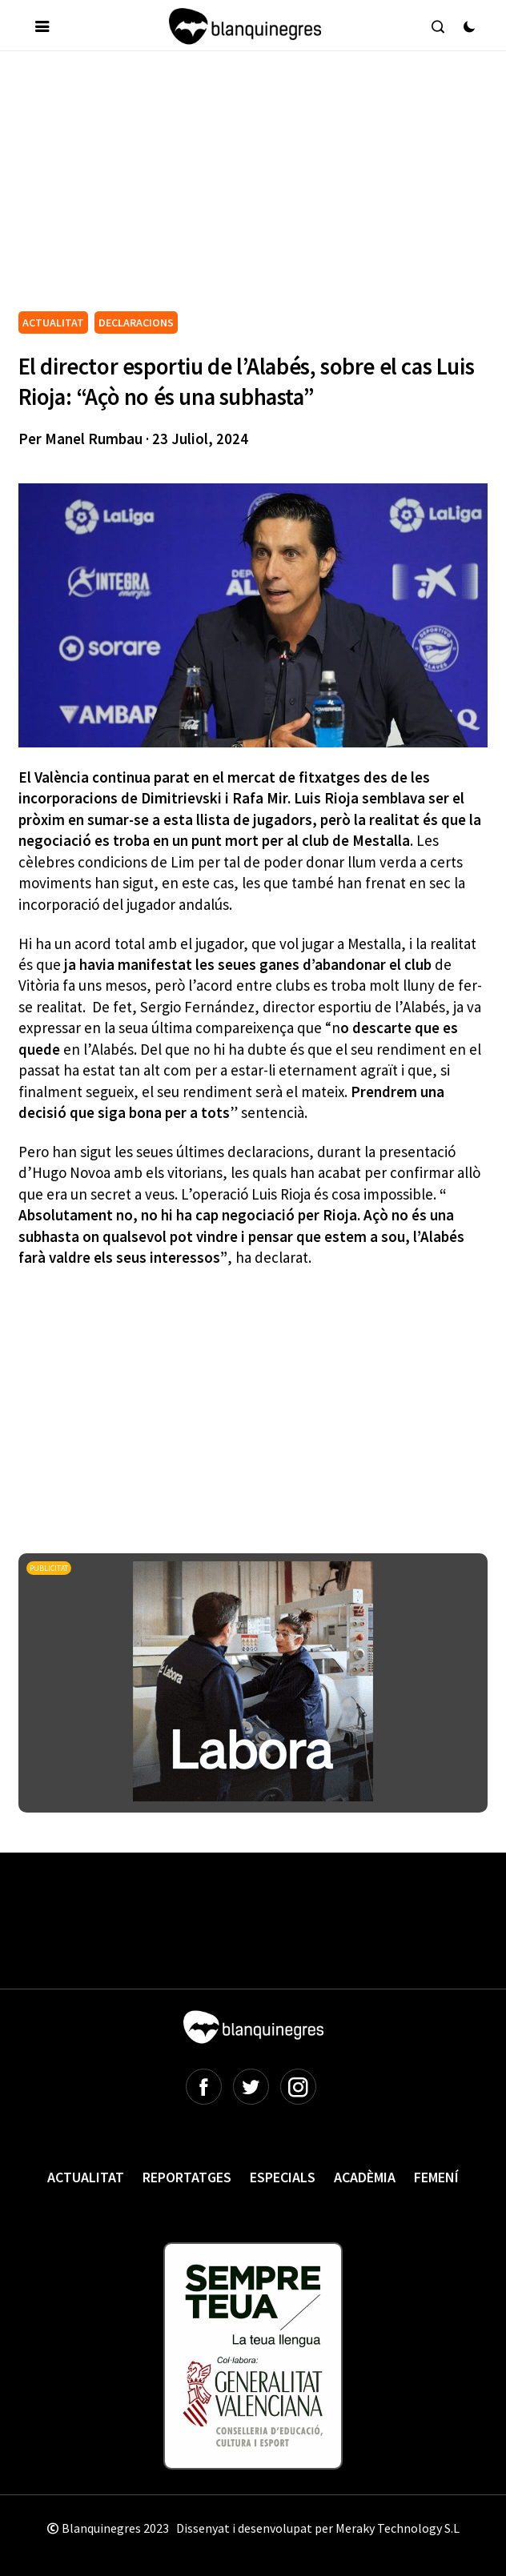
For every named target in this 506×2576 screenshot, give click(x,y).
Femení (436, 2177)
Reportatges (187, 2177)
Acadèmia (365, 2177)
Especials (282, 2177)
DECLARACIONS (136, 322)
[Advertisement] (262, 187)
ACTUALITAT (53, 322)
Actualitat (85, 2177)
